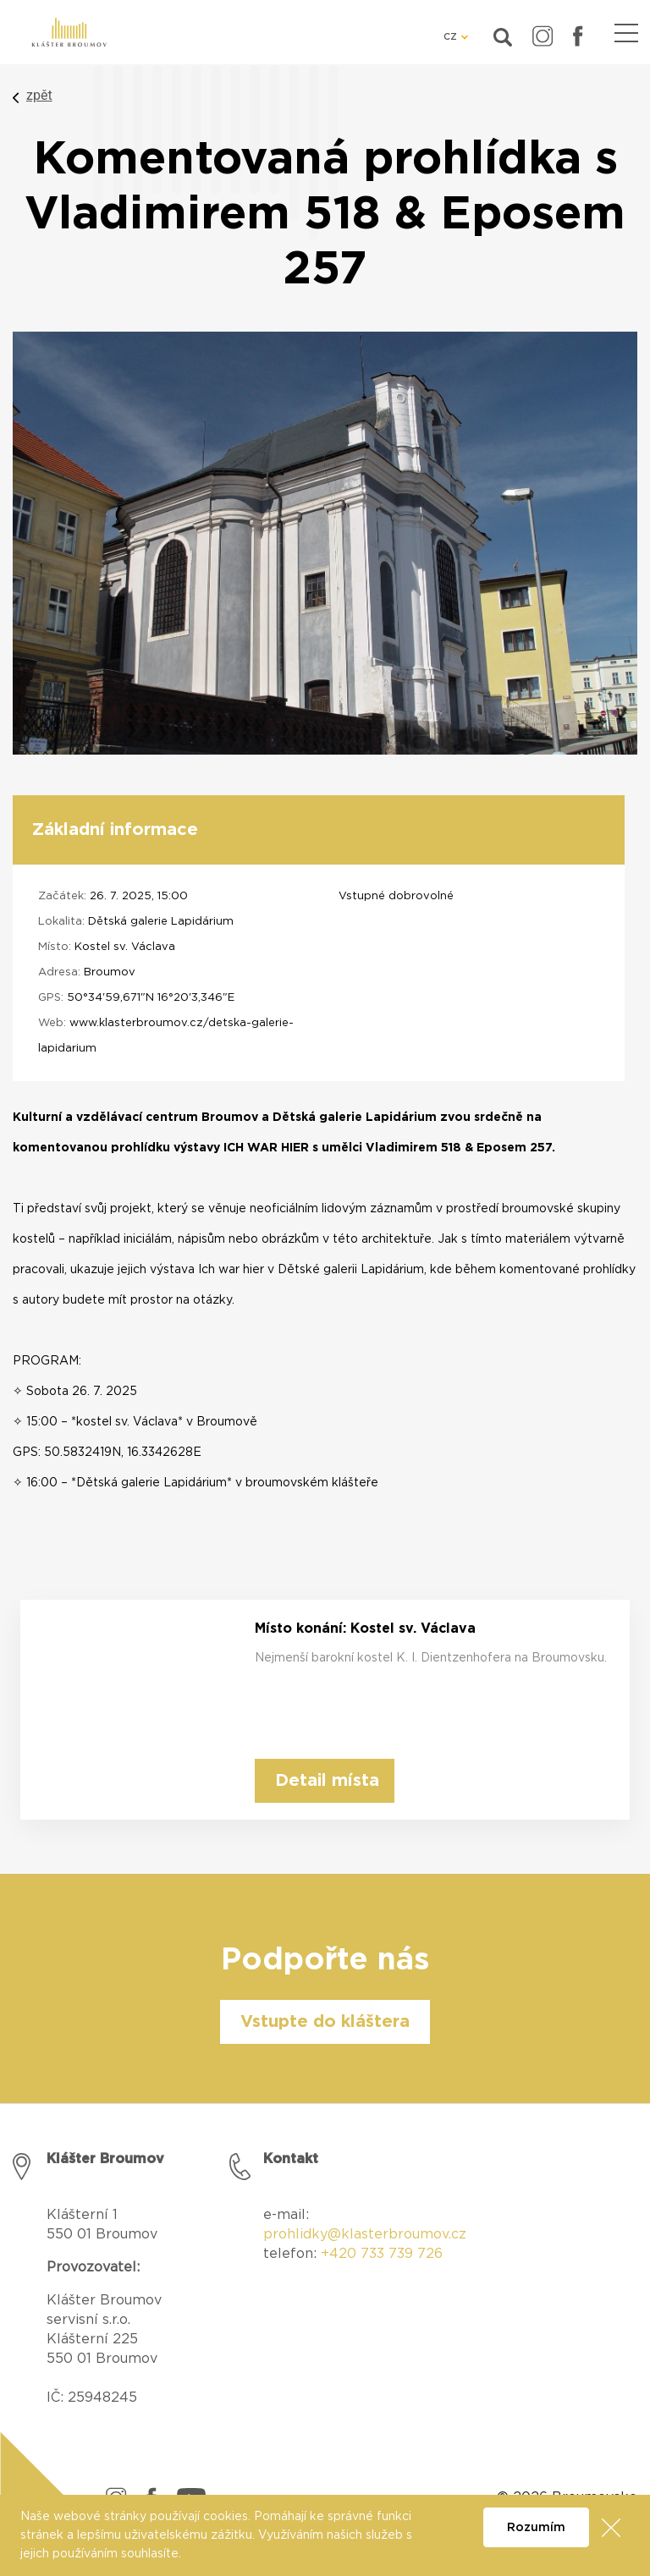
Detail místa (327, 1780)
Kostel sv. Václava (124, 947)
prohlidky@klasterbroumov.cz (364, 2234)
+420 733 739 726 (382, 2253)
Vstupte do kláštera (325, 2021)
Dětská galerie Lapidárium (161, 921)
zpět (39, 95)
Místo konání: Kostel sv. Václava (365, 1628)
